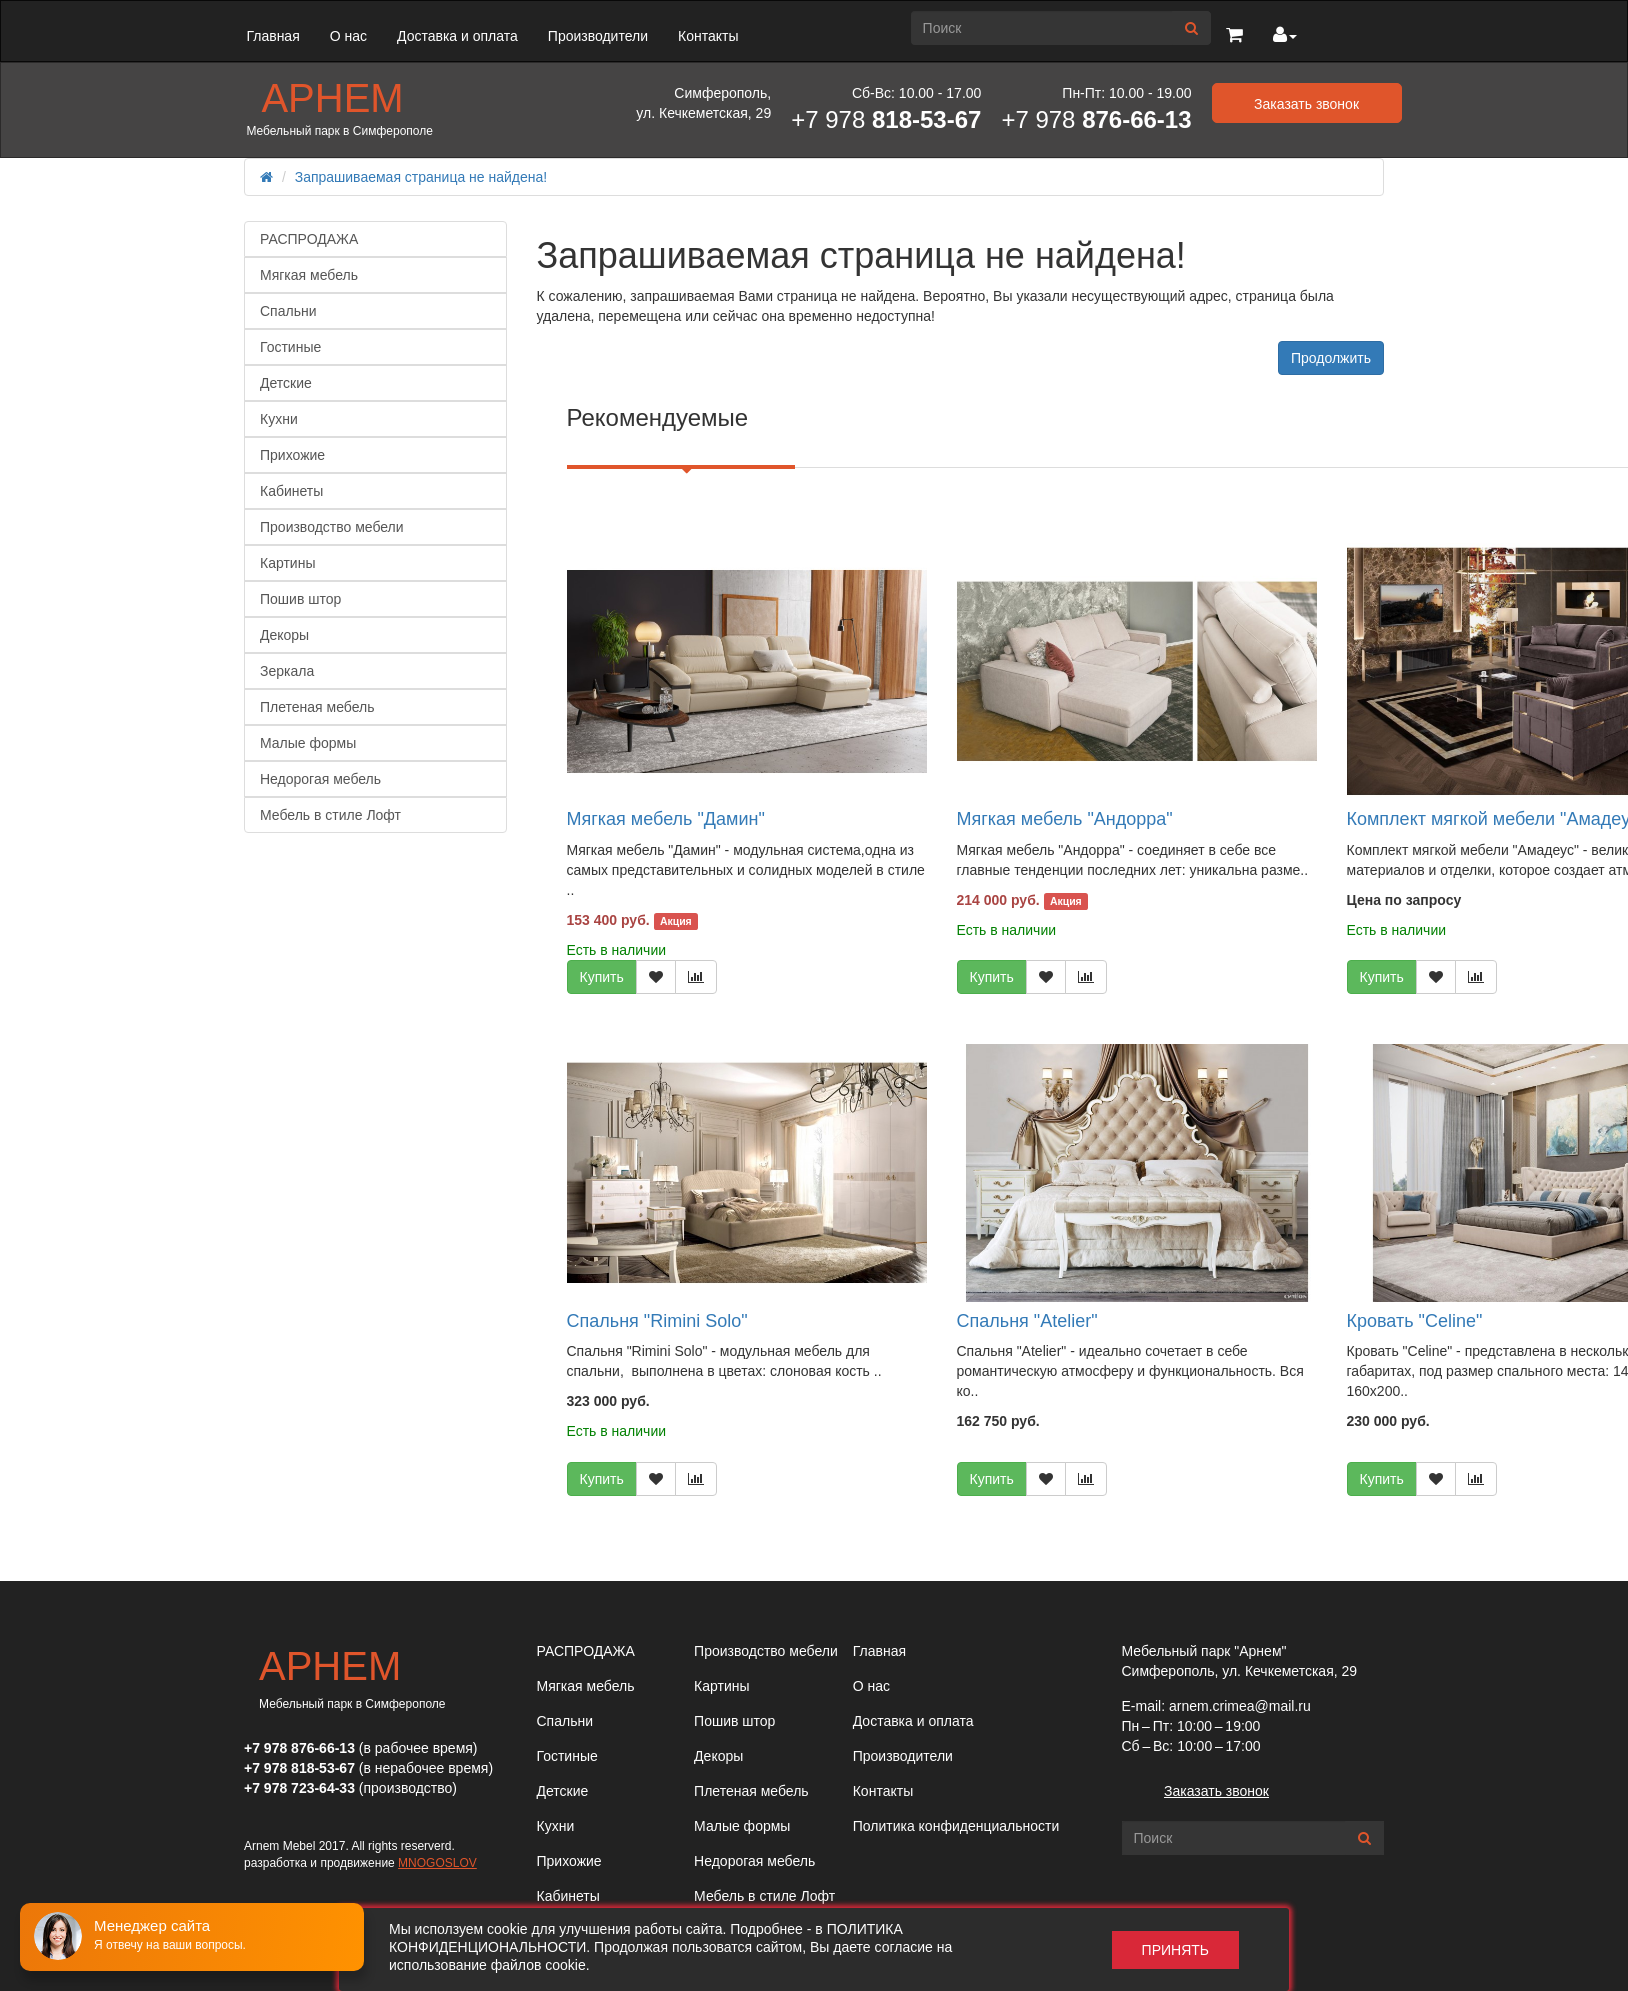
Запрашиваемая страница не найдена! (421, 177)
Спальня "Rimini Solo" (657, 1321)
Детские (286, 383)
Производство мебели (332, 527)
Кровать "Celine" (1415, 1321)
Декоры (284, 635)
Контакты (708, 36)
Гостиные (290, 347)
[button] (1234, 36)
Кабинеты (291, 491)
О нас (348, 36)
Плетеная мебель (317, 707)
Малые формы (308, 743)
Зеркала (287, 671)
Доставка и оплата (457, 36)
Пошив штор (300, 599)
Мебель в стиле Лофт (330, 815)
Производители (598, 36)
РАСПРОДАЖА (309, 239)
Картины (287, 563)
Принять (1175, 1950)
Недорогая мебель (320, 779)
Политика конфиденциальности (956, 1826)
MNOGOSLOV (437, 1863)
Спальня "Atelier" (1027, 1321)
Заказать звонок (1216, 1791)
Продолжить (1331, 358)
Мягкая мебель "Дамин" (666, 819)
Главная (272, 36)
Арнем (332, 98)
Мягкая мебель (309, 275)
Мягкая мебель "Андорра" (1065, 819)
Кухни (279, 419)
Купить (602, 977)
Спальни (288, 311)
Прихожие (292, 455)
